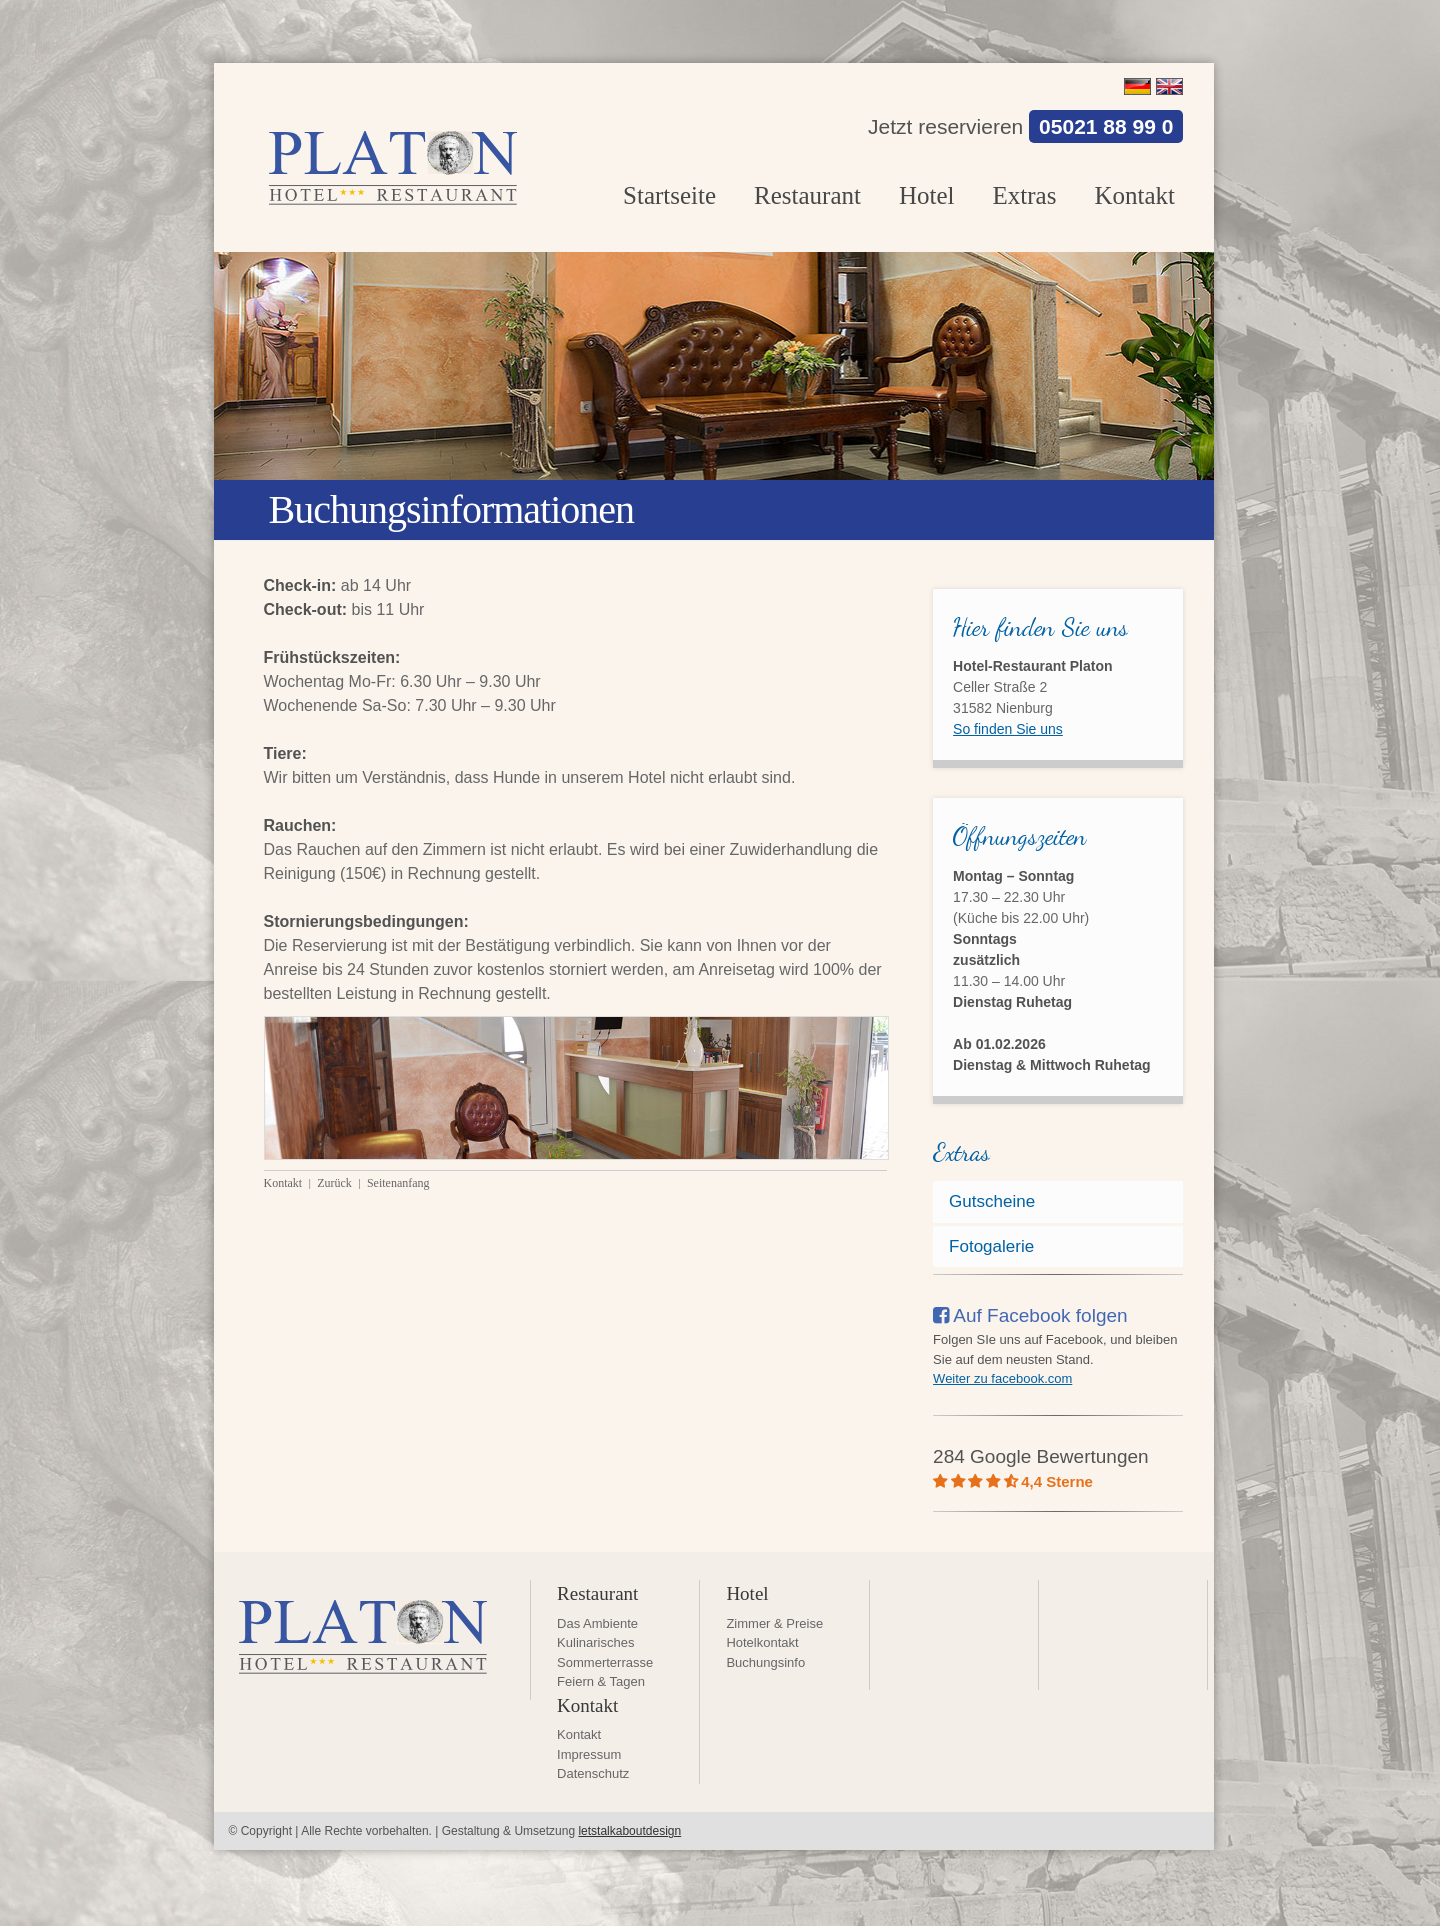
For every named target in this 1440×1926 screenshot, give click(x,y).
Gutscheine (992, 1201)
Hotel (927, 195)
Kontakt (1134, 195)
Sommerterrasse (605, 1662)
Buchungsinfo (765, 1662)
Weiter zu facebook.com (1002, 1378)
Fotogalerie (991, 1246)
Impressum (589, 1754)
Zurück (336, 1183)
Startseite (669, 195)
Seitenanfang (398, 1183)
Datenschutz (593, 1773)
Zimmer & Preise (774, 1623)
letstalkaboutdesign (629, 1831)
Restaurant (807, 195)
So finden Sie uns (1008, 729)
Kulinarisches (595, 1642)
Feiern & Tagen (601, 1681)
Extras (1025, 195)
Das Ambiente (597, 1623)
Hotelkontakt (762, 1642)
